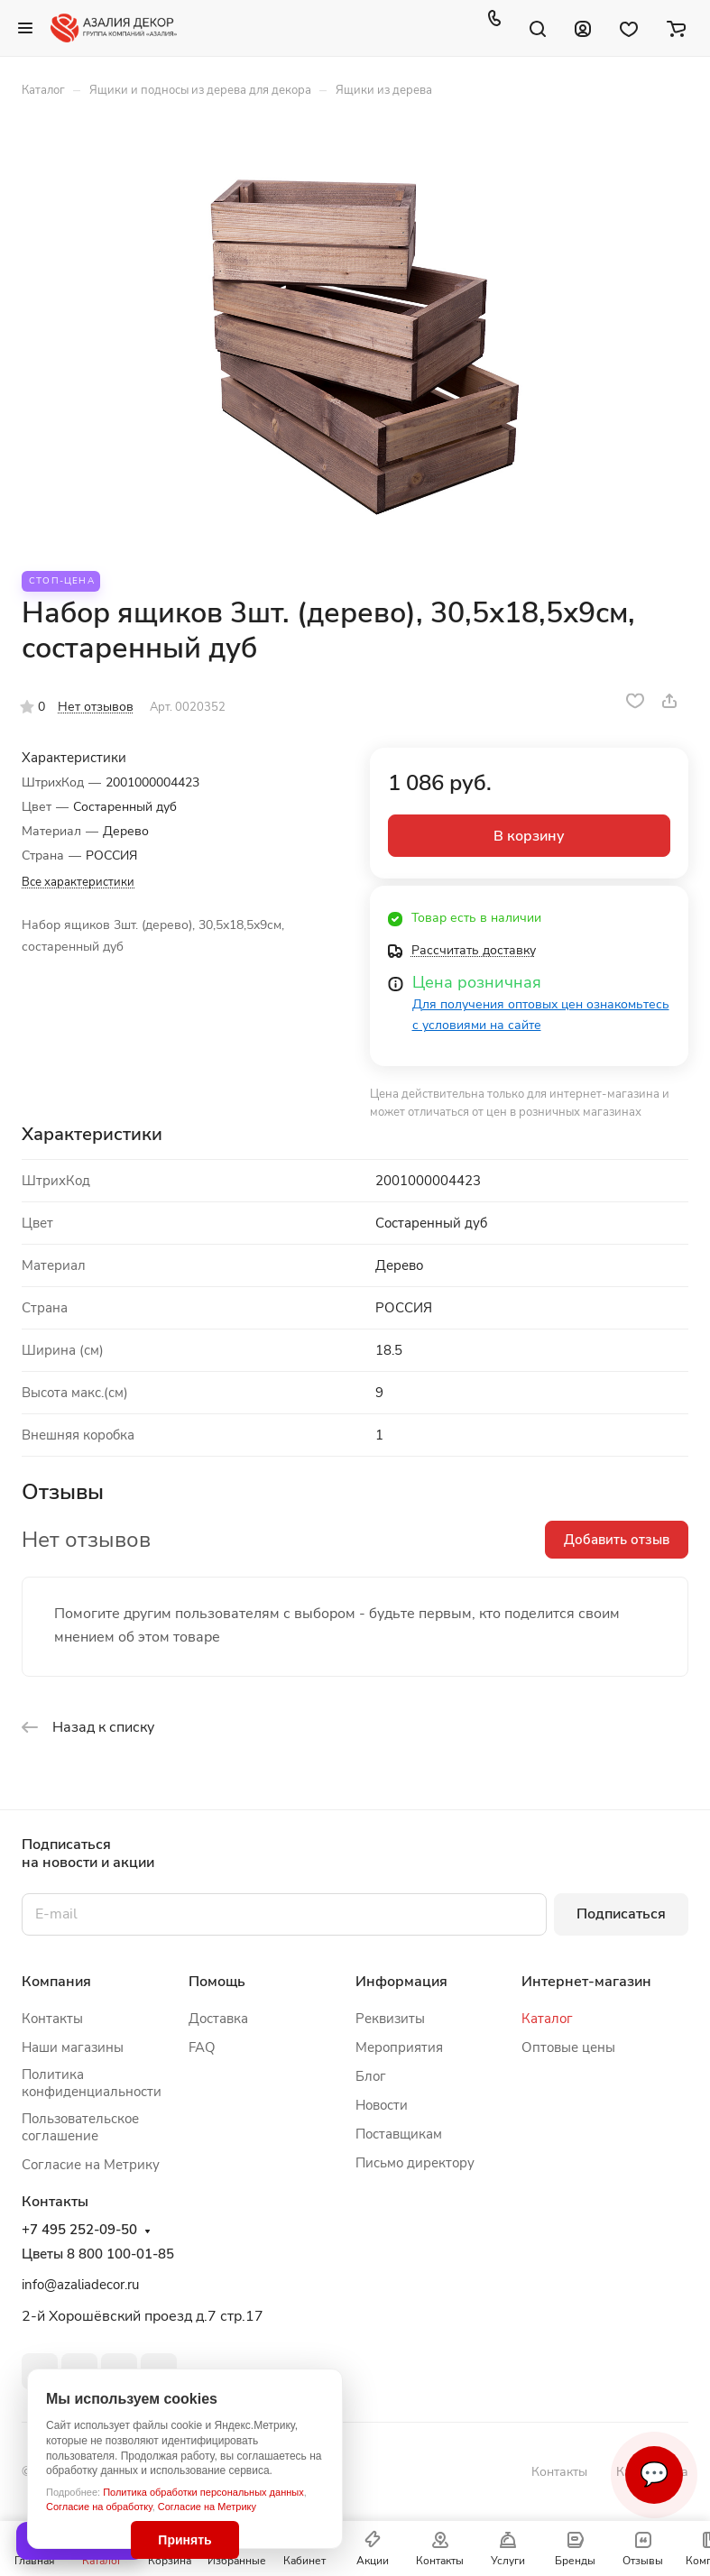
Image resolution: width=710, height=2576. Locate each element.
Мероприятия (399, 2047)
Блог (370, 2076)
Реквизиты (390, 2019)
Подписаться (621, 1914)
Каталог (547, 2019)
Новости (381, 2105)
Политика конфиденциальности (91, 2083)
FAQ (202, 2047)
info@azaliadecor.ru (80, 2285)
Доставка (218, 2019)
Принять (184, 2540)
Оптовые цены (568, 2047)
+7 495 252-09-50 (79, 2230)
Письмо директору (415, 2163)
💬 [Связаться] (654, 2474)
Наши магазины (73, 2047)
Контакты (52, 2019)
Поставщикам (398, 2134)
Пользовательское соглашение (80, 2127)
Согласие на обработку (99, 2506)
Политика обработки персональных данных (203, 2492)
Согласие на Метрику (207, 2506)
